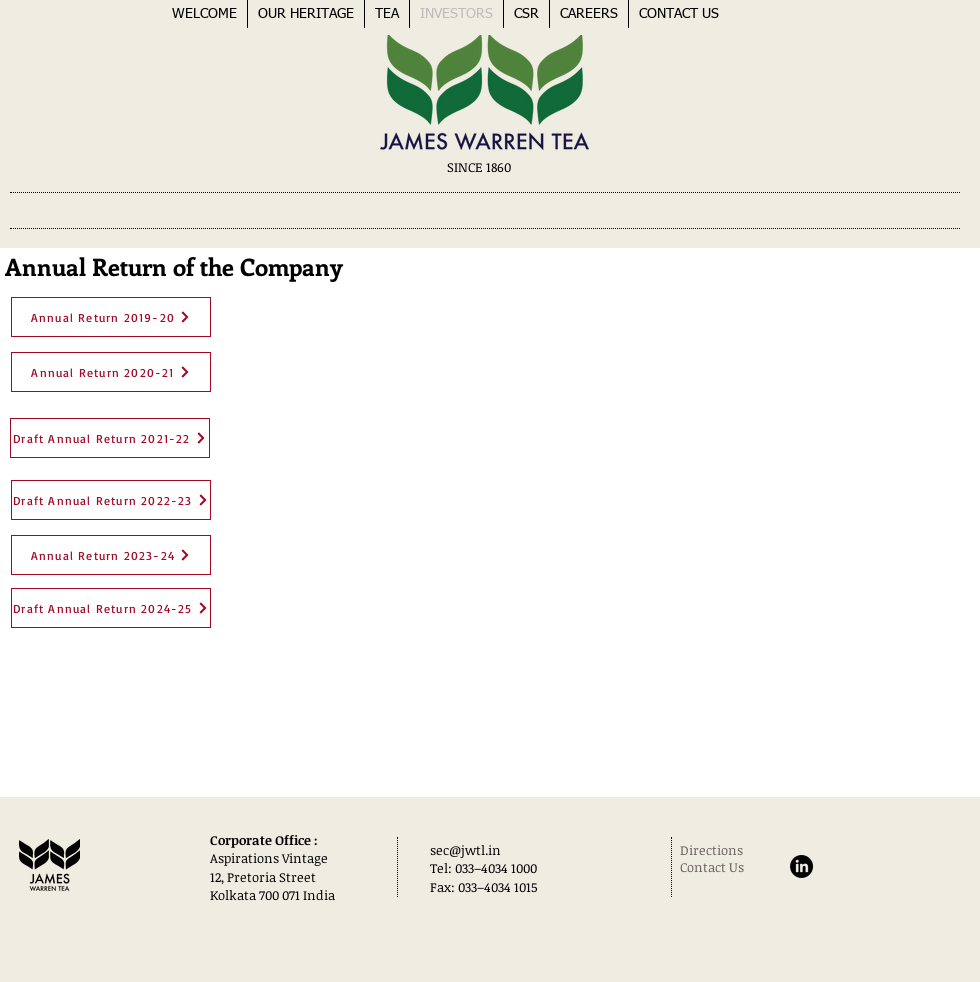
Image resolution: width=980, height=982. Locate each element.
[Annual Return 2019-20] (111, 317)
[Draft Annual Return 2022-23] (111, 500)
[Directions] (730, 849)
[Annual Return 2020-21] (111, 372)
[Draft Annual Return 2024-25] (111, 608)
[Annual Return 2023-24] (111, 555)
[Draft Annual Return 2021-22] (110, 438)
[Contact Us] (716, 867)
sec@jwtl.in (465, 850)
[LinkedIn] (801, 866)
